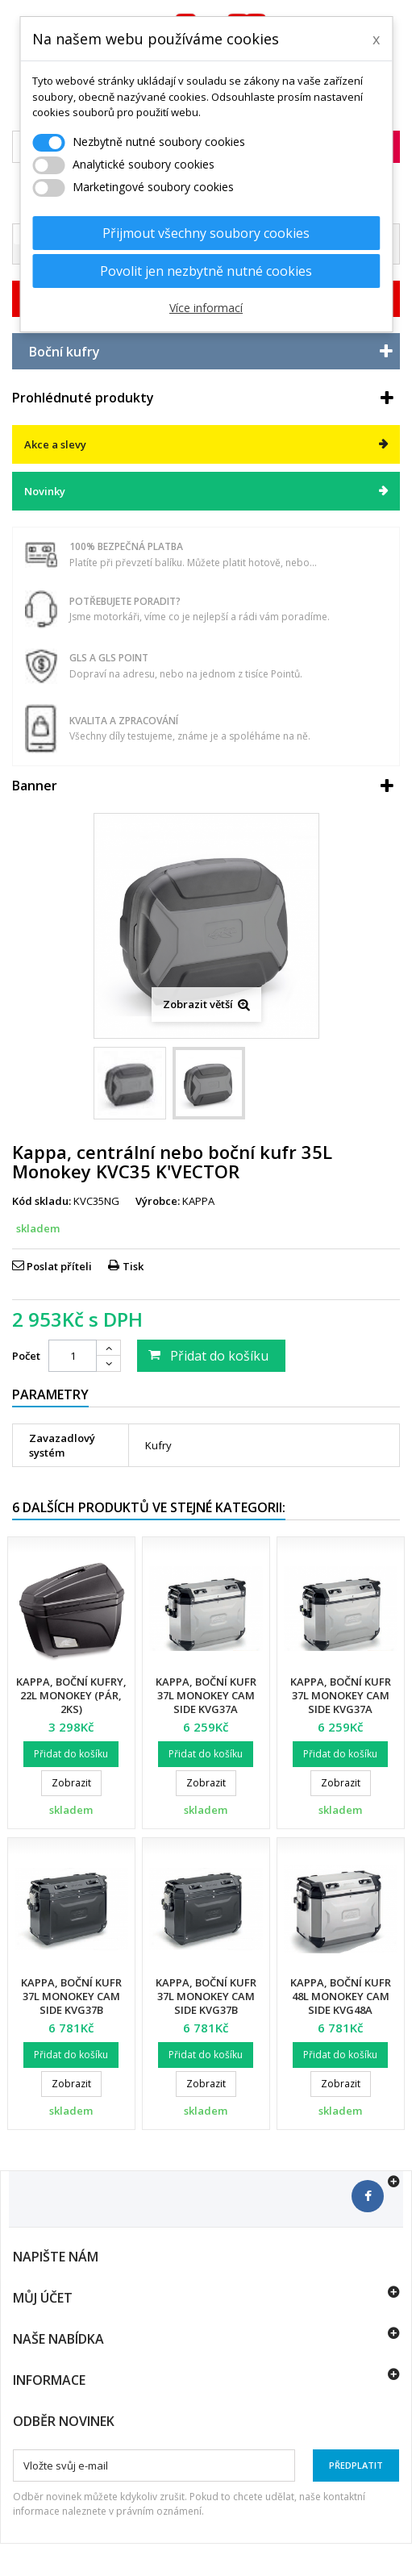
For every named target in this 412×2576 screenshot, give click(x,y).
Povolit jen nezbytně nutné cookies (206, 271)
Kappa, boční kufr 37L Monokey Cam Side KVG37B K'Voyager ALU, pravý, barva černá (206, 2010)
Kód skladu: (41, 1201)
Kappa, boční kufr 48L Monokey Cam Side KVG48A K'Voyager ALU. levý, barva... (340, 2010)
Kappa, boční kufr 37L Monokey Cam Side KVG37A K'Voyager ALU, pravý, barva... (340, 1709)
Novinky (44, 491)
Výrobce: (157, 1201)
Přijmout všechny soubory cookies (206, 233)
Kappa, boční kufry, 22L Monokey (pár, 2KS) (71, 1695)
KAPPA (198, 1201)
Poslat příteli (59, 1266)
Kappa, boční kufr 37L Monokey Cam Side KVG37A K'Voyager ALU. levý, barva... (205, 1709)
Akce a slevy (55, 444)
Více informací (206, 307)
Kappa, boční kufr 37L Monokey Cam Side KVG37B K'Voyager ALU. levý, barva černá (71, 2010)
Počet (26, 1355)
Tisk (133, 1266)
